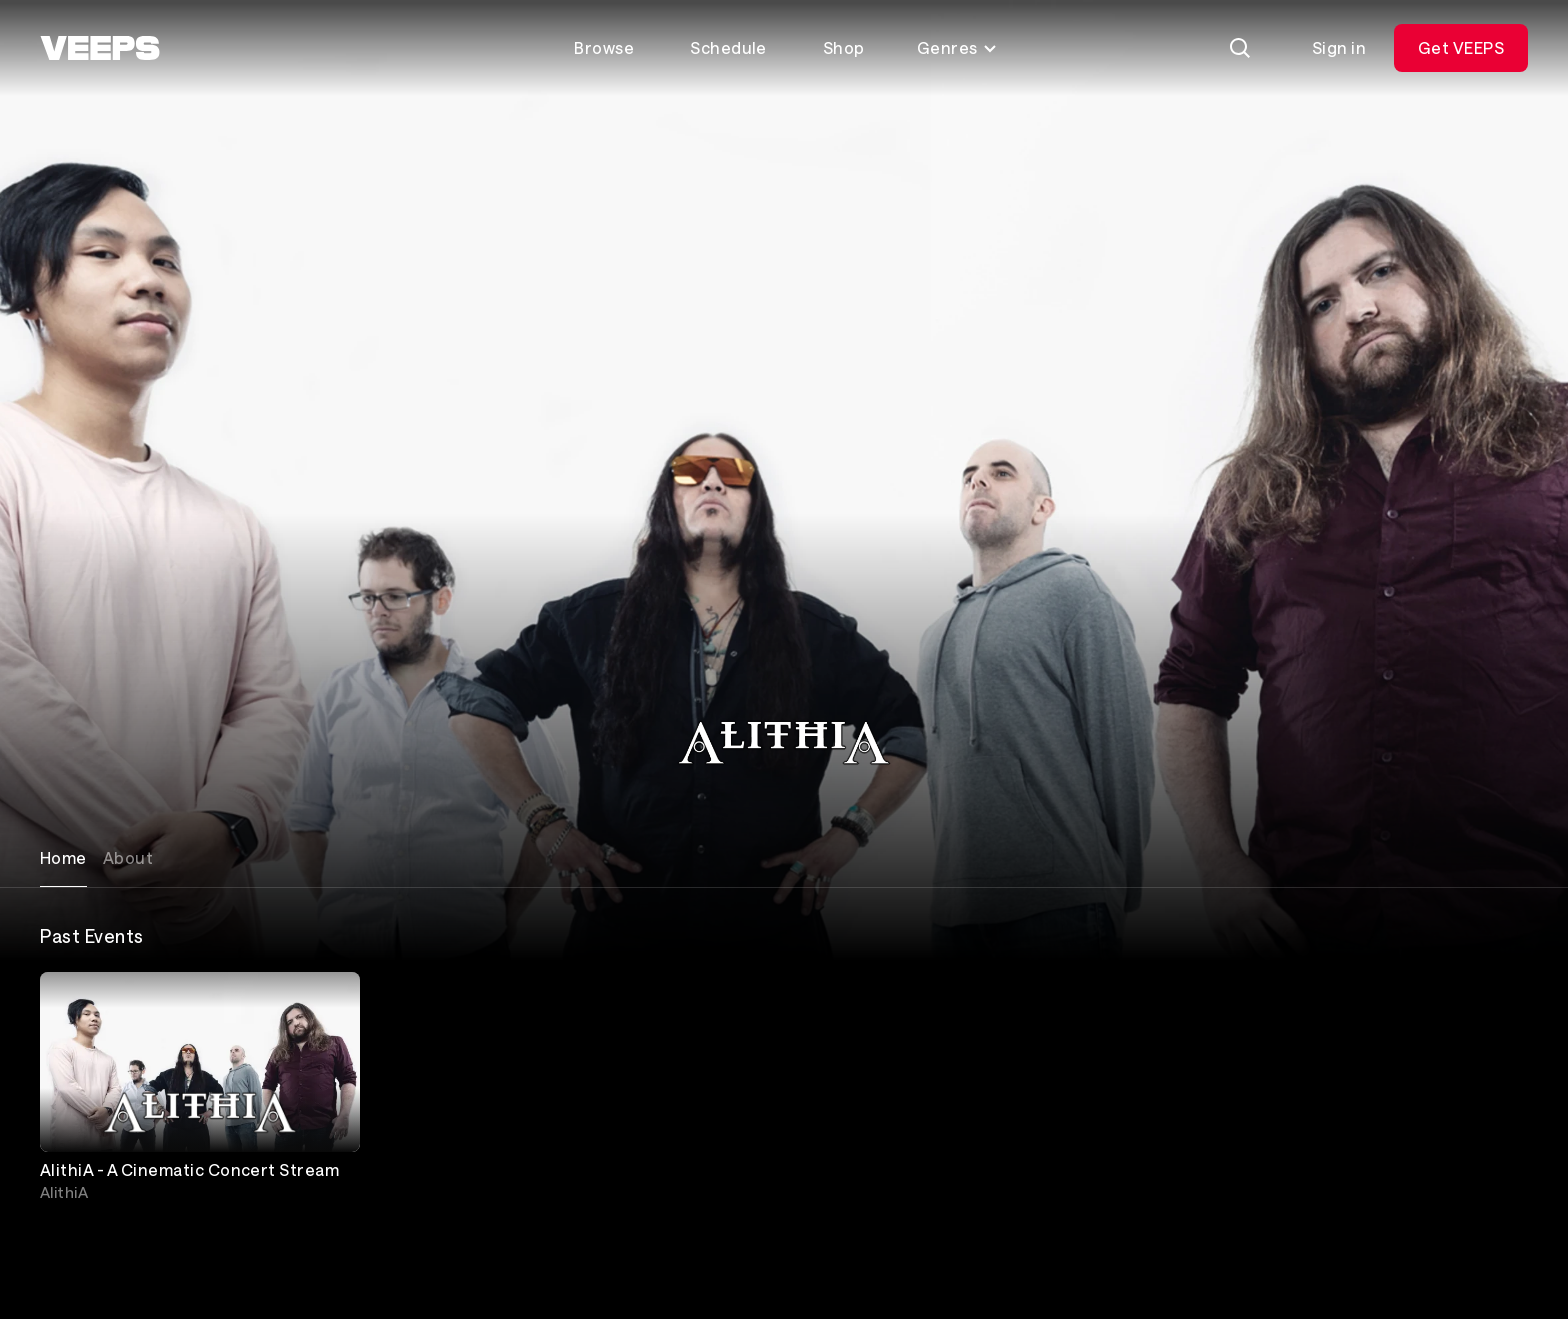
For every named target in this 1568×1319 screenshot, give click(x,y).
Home (63, 857)
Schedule (728, 47)
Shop (844, 47)
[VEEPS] (100, 48)
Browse (604, 47)
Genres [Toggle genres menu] (957, 47)
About (128, 857)
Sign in (1339, 47)
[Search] (1240, 48)
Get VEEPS (1461, 47)
